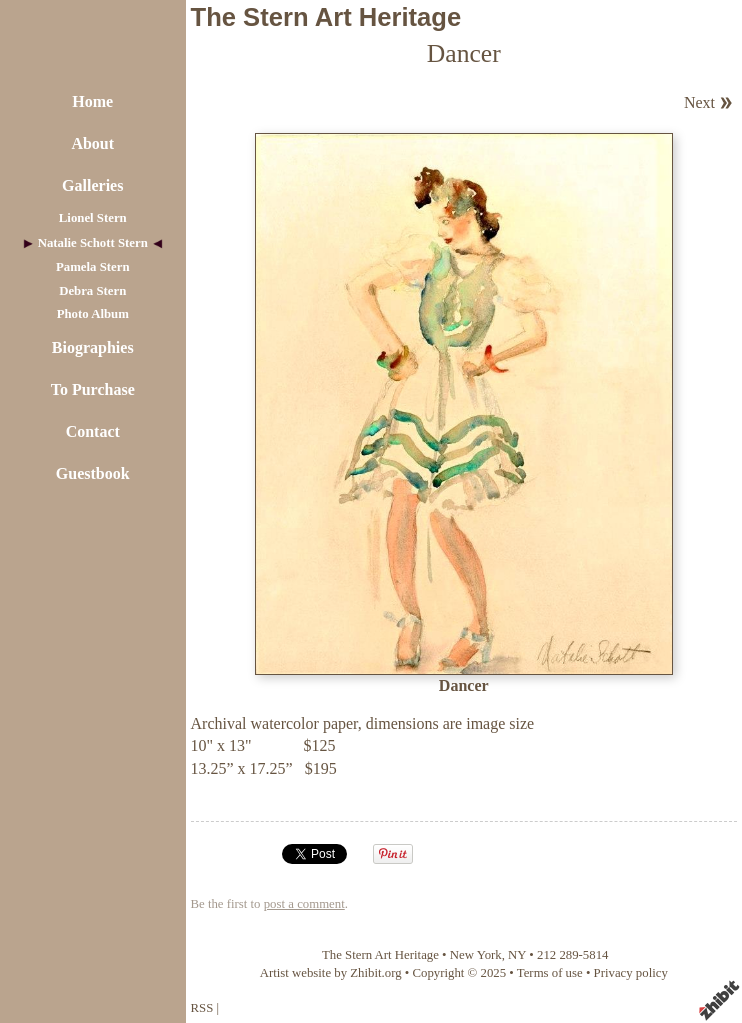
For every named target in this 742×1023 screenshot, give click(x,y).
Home (92, 101)
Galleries (92, 185)
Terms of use (550, 973)
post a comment (304, 904)
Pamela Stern (93, 267)
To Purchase (93, 389)
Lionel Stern (93, 218)
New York (476, 955)
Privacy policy (631, 973)
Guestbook (93, 473)
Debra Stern (92, 291)
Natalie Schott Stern (93, 243)
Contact (93, 431)
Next (699, 102)
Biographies (93, 347)
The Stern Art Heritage (326, 17)
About (92, 143)
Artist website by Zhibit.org (331, 973)
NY (517, 955)
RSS (202, 1008)
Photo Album (93, 314)
